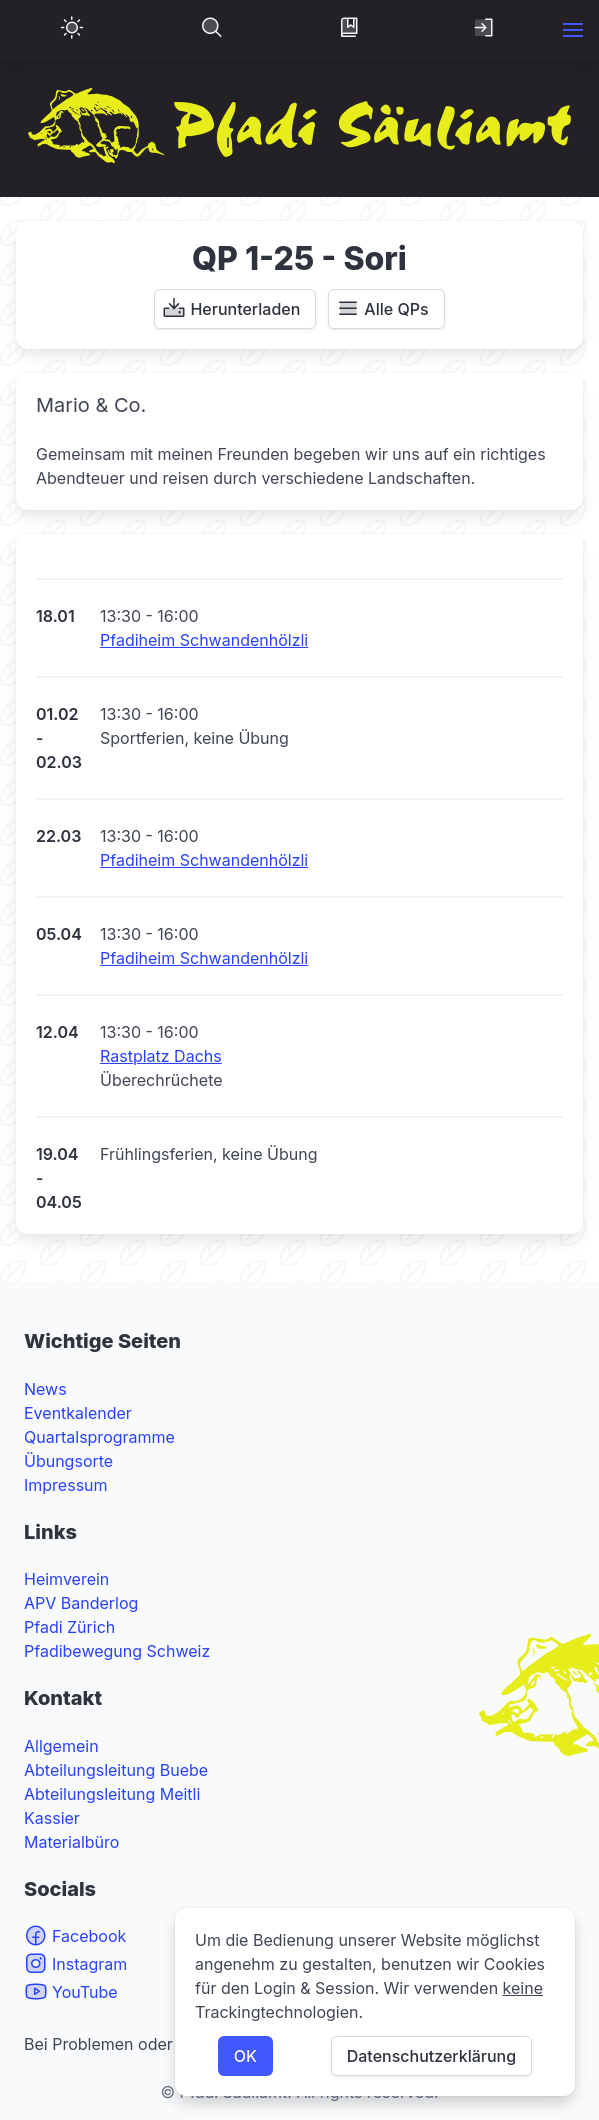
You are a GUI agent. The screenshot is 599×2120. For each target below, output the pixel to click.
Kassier (52, 1818)
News (45, 1389)
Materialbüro (71, 1842)
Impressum (66, 1485)
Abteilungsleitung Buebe (116, 1770)
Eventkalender (78, 1413)
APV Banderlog (81, 1603)
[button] (573, 30)
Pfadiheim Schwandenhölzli (204, 640)
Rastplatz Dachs (161, 1056)
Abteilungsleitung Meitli (112, 1794)
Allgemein (61, 1746)
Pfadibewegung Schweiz (117, 1651)
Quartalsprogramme (99, 1437)
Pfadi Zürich (69, 1627)
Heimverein (66, 1579)
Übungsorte (68, 1461)
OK (245, 2056)
